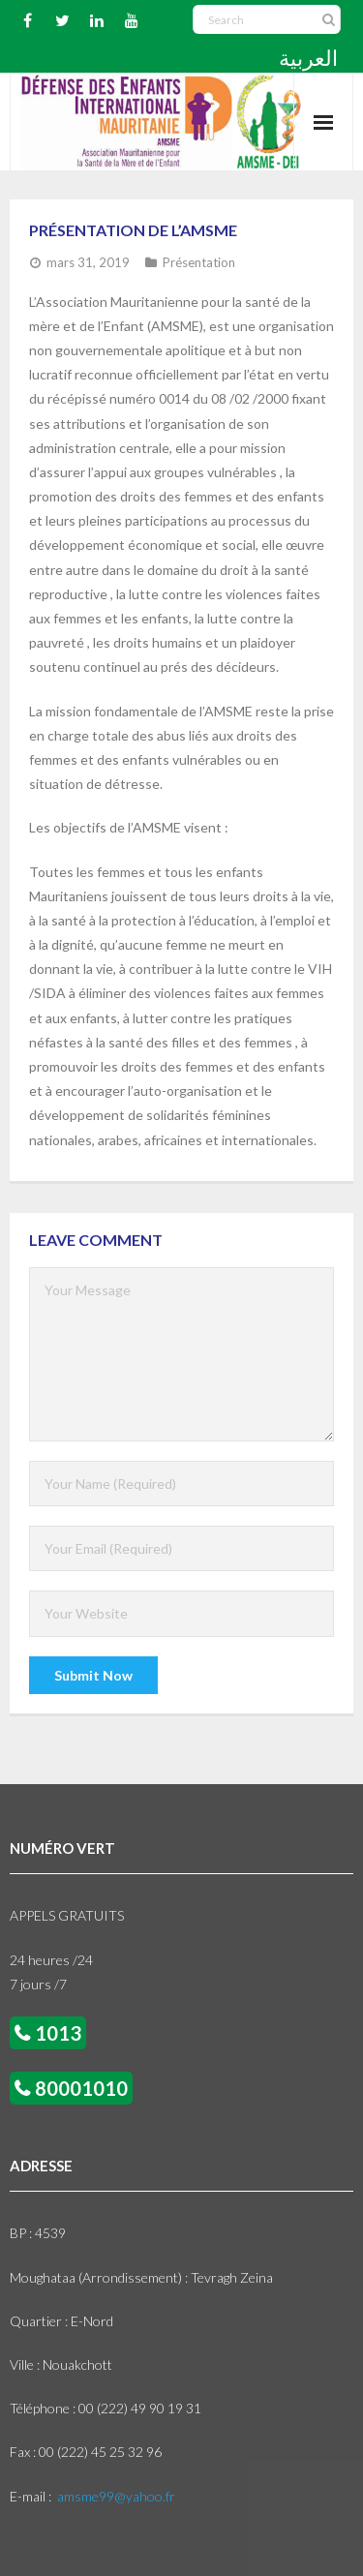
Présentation (199, 262)
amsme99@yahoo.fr (116, 2496)
